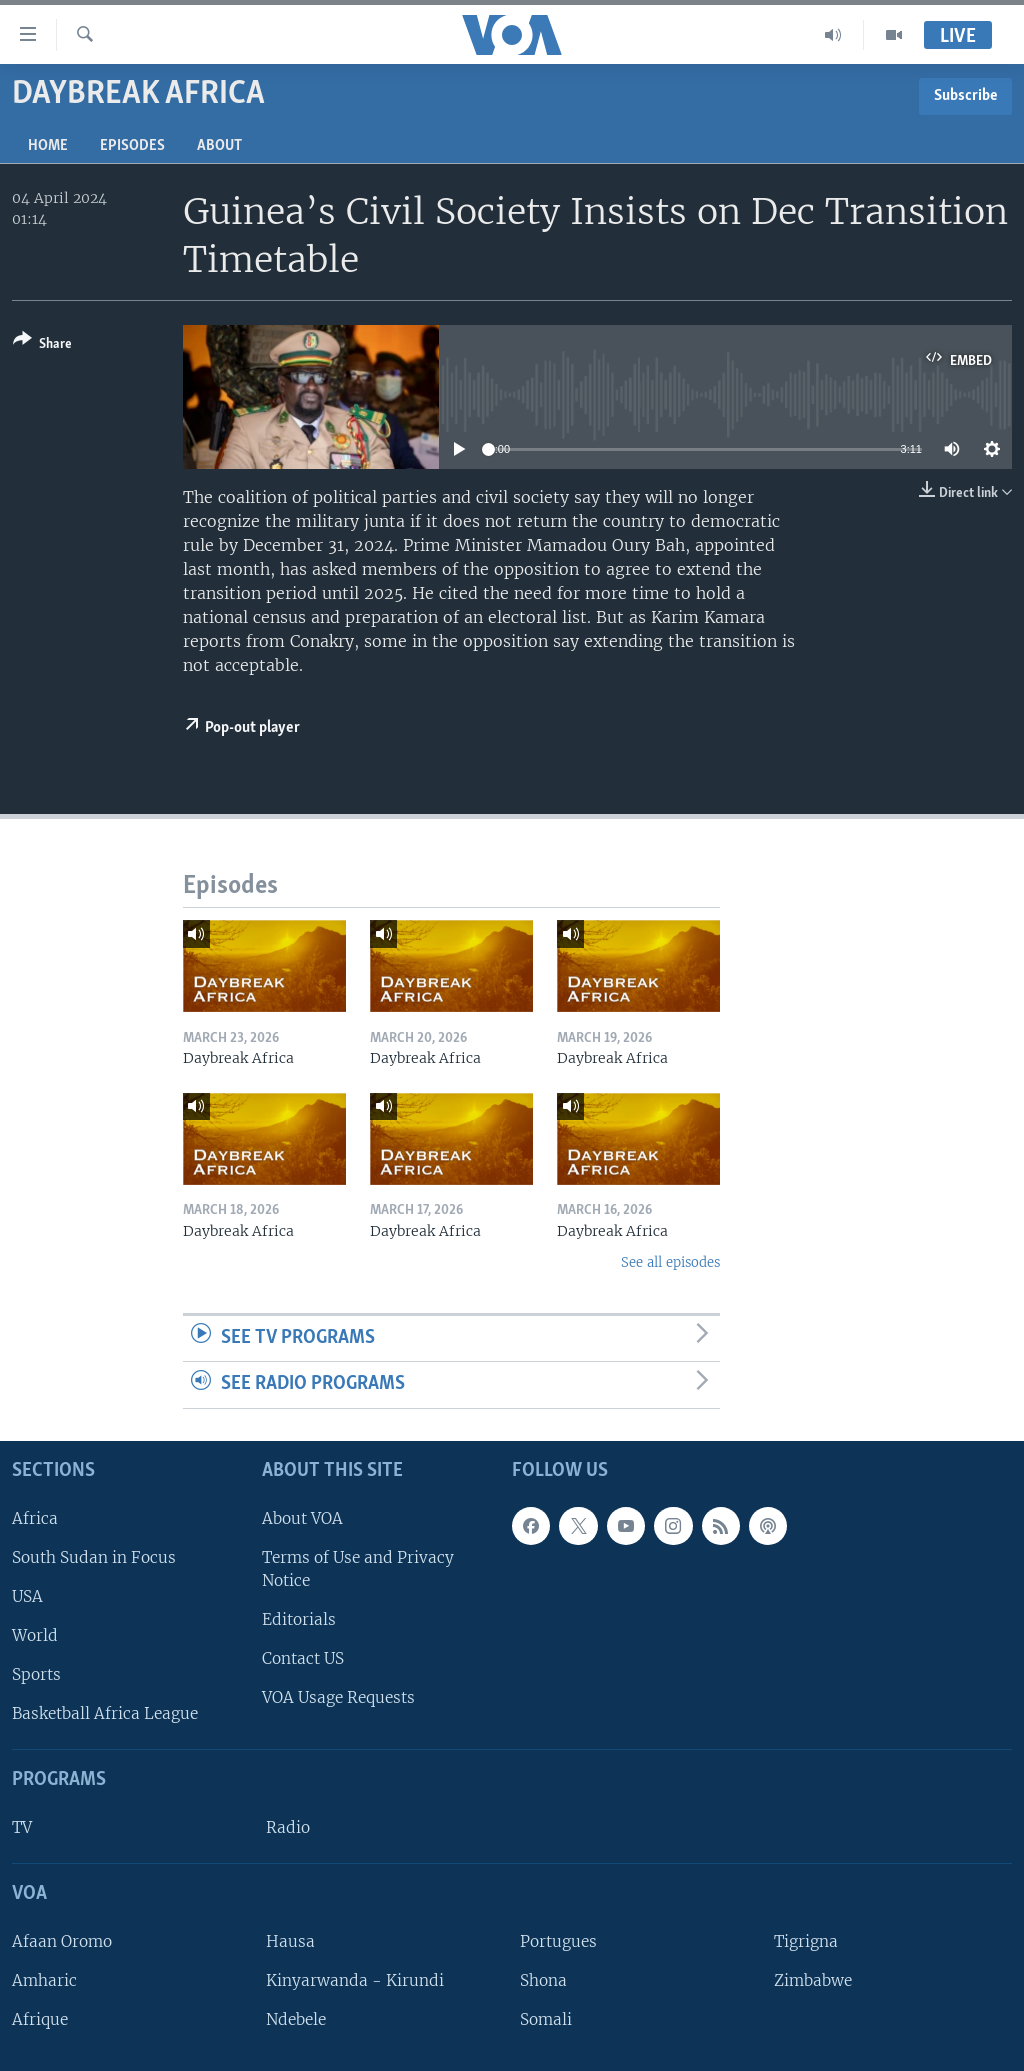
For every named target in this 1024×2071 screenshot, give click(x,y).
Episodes (132, 146)
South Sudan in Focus (94, 1557)
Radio (288, 1827)
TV (22, 1827)
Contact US (303, 1658)
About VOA (302, 1518)
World (35, 1635)
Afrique (40, 2019)
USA (27, 1596)
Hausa (290, 1941)
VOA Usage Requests (338, 1697)
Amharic (44, 1980)
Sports (36, 1674)
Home (48, 146)
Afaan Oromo (62, 1941)
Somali (546, 2019)
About (219, 146)
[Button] (42, 345)
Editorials (299, 1619)
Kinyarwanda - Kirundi (355, 1980)
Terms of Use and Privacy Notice (358, 1569)
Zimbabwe (813, 1980)
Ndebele (296, 2019)
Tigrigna (806, 1941)
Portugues (558, 1941)
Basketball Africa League (105, 1713)
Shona (543, 1980)
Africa (35, 1518)
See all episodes (670, 1262)
